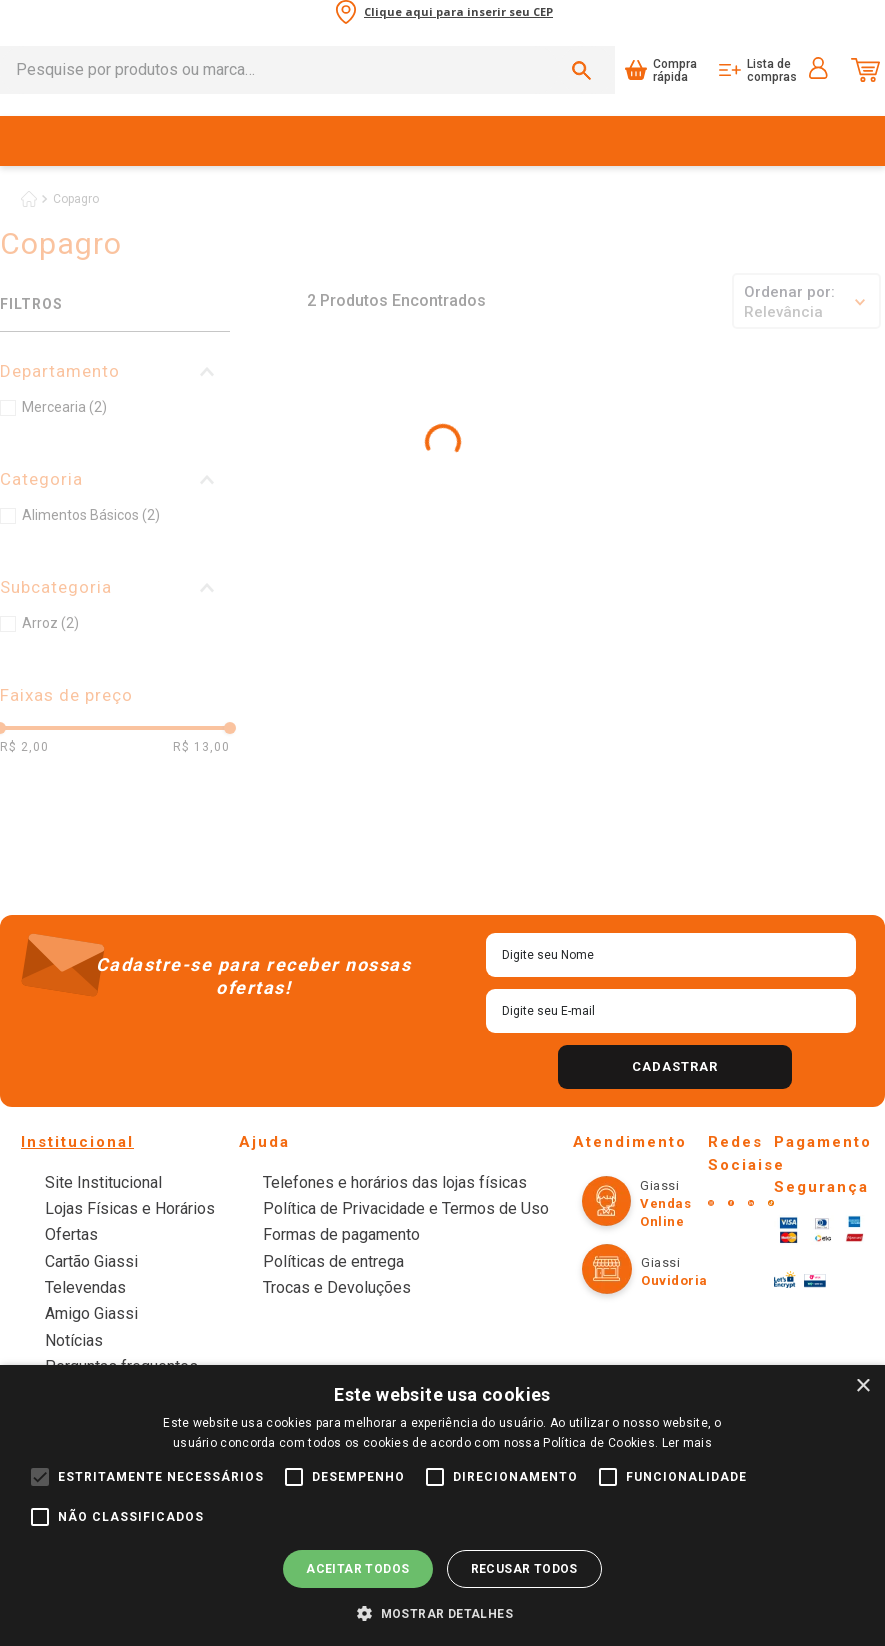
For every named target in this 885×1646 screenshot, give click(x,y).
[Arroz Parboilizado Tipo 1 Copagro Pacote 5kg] (479, 476)
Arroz (50, 623)
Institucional (77, 1142)
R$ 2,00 (24, 747)
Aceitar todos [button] (357, 1569)
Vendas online (665, 1212)
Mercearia (64, 407)
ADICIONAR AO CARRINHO (362, 589)
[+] (317, 589)
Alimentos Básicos (91, 515)
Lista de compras (772, 70)
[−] (274, 589)
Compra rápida (675, 70)
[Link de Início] (29, 199)
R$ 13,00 (201, 747)
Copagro (76, 199)
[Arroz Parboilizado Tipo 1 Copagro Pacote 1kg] (324, 476)
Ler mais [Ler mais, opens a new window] (687, 1443)
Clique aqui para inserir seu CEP (458, 12)
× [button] (862, 1386)
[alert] (442, 1505)
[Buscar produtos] (585, 70)
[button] (115, 371)
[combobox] (307, 70)
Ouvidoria (674, 1280)
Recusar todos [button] (524, 1569)
